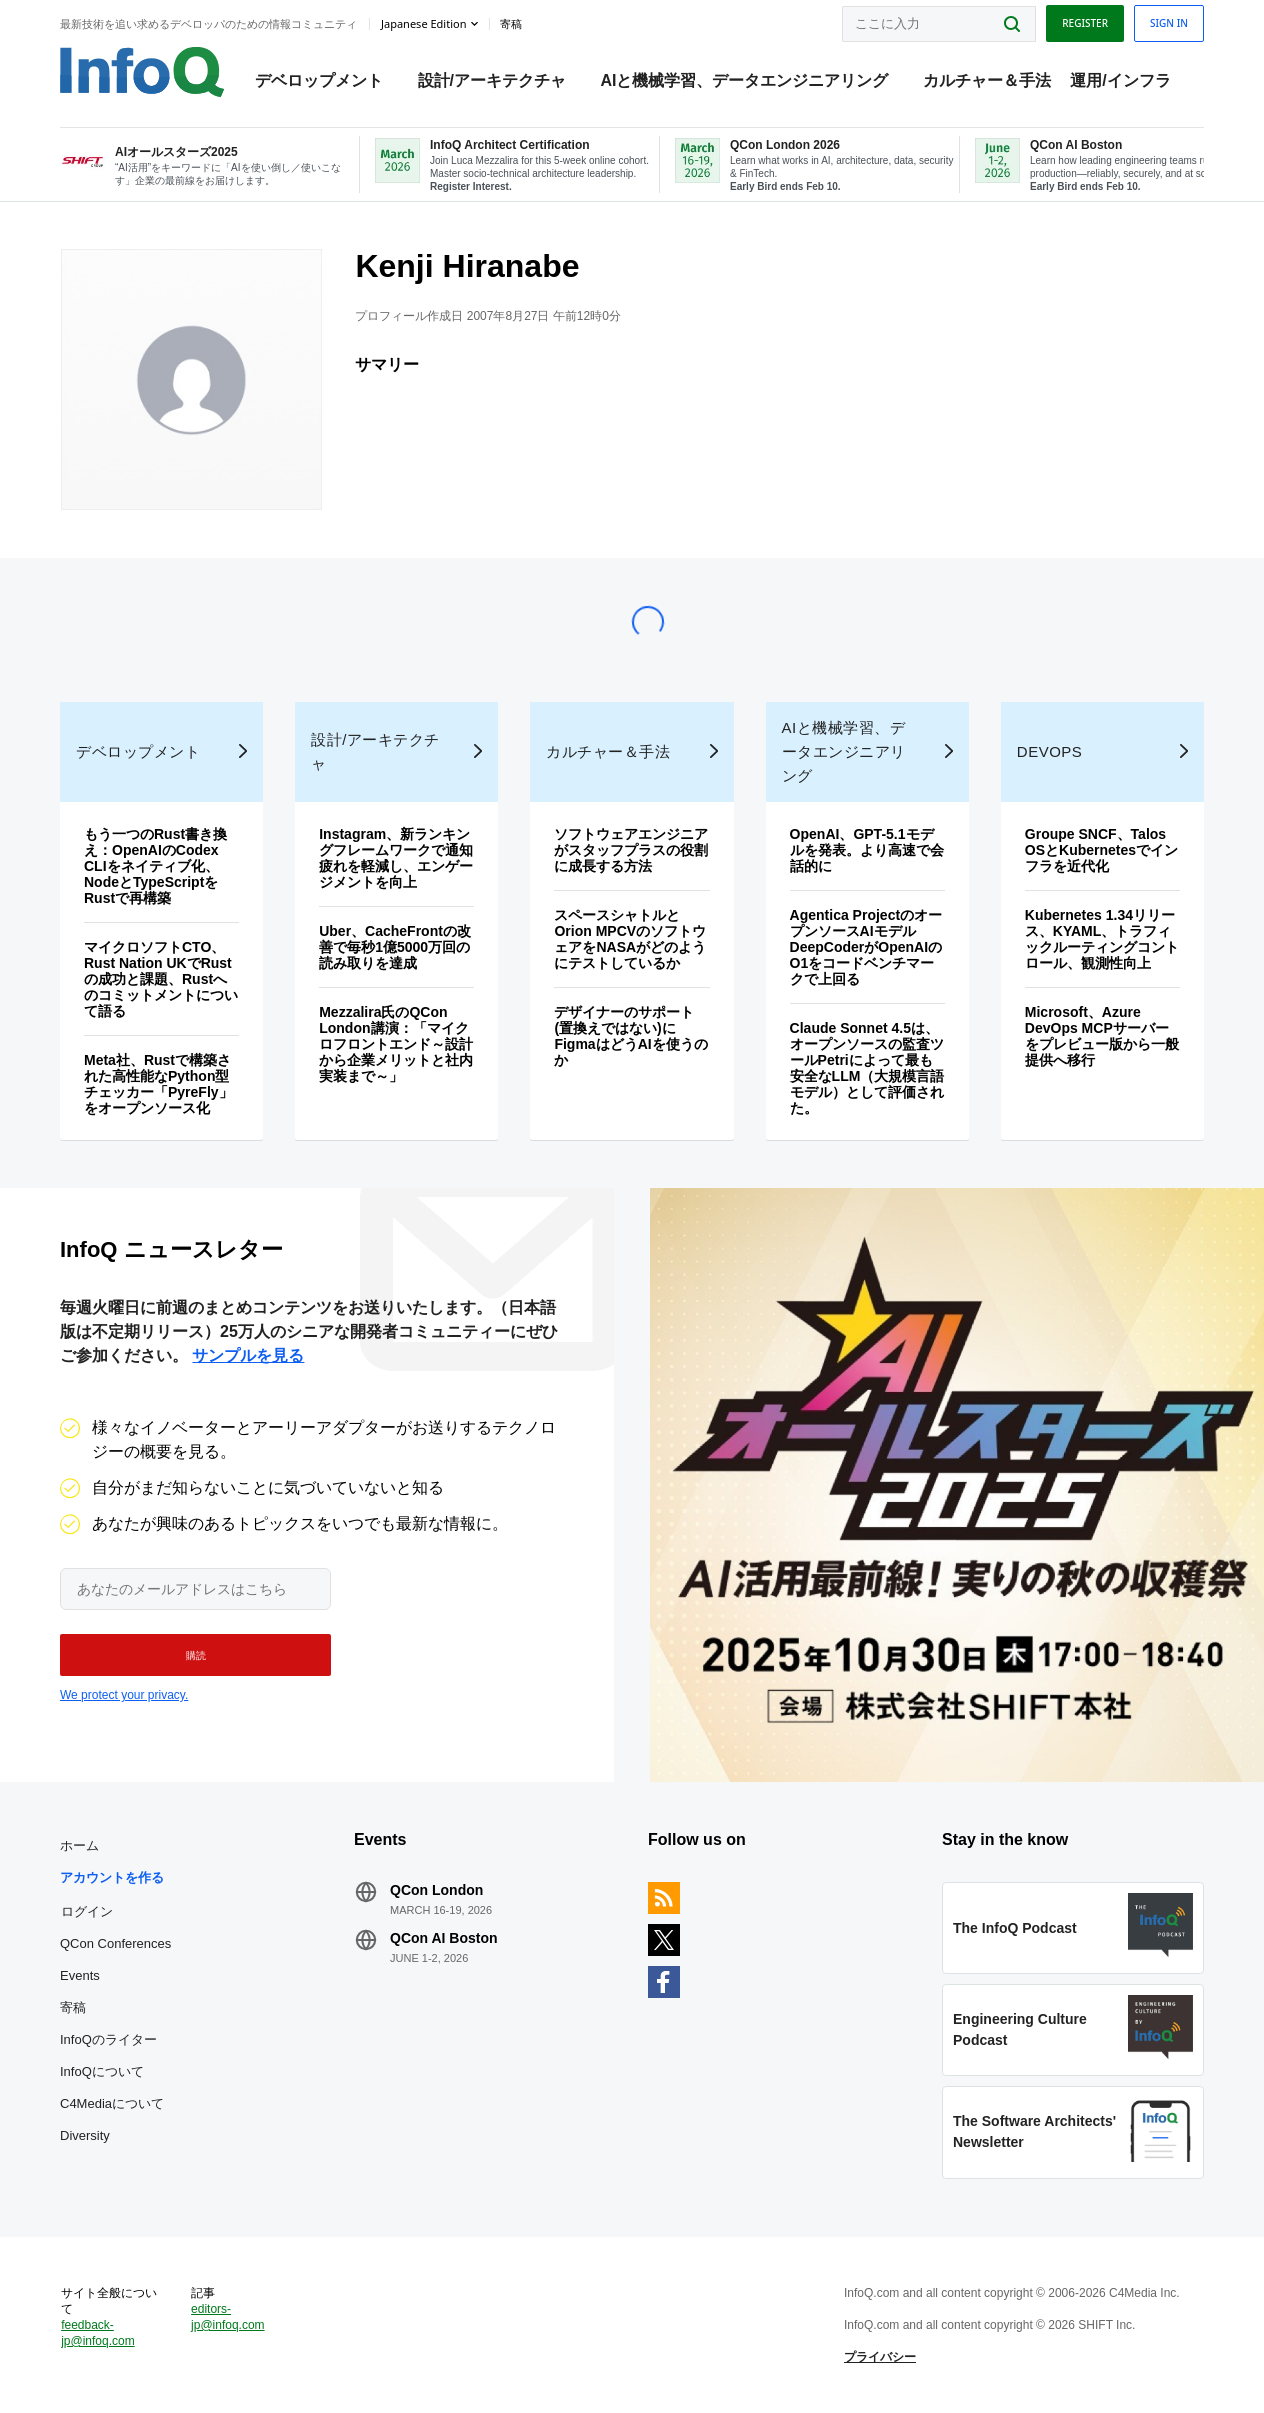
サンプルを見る (248, 1355)
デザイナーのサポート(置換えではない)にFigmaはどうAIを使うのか (630, 1036)
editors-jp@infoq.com (228, 2317)
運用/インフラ (1120, 80)
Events (80, 1975)
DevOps (1050, 751)
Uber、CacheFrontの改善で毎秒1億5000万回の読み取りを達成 (395, 947)
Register (1085, 23)
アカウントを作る (112, 1877)
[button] (195, 1655)
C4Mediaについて (112, 2103)
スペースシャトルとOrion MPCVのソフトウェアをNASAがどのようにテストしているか (630, 939)
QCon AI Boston (444, 1938)
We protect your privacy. (124, 1695)
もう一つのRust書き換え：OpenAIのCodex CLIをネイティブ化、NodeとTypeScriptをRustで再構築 (155, 866)
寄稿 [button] (511, 24)
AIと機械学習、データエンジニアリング (744, 80)
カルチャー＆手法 (987, 80)
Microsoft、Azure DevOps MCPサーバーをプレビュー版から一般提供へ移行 (1102, 1036)
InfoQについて (102, 2071)
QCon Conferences (115, 1943)
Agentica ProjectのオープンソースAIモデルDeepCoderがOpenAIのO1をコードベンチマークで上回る (866, 947)
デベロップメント (319, 80)
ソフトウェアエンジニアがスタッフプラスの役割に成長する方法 (631, 850)
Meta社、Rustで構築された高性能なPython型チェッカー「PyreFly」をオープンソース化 (158, 1084)
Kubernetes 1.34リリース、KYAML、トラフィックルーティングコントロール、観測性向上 (1102, 939)
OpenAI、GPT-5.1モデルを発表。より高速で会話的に (867, 850)
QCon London (436, 1890)
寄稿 (73, 2007)
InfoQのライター (108, 2039)
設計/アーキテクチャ (492, 80)
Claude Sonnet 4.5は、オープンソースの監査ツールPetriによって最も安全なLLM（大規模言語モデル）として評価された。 (867, 1068)
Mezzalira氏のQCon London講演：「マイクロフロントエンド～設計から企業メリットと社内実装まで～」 (396, 1044)
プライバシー (880, 2357)
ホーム (79, 1845)
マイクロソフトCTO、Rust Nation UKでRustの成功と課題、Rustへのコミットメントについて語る (161, 979)
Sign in (1169, 23)
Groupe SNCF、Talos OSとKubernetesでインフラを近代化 (1101, 850)
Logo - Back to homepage (142, 72)
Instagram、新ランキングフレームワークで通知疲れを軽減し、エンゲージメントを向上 (396, 858)
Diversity (85, 2135)
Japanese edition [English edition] (423, 23)
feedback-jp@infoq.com (98, 2333)
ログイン (87, 1911)
